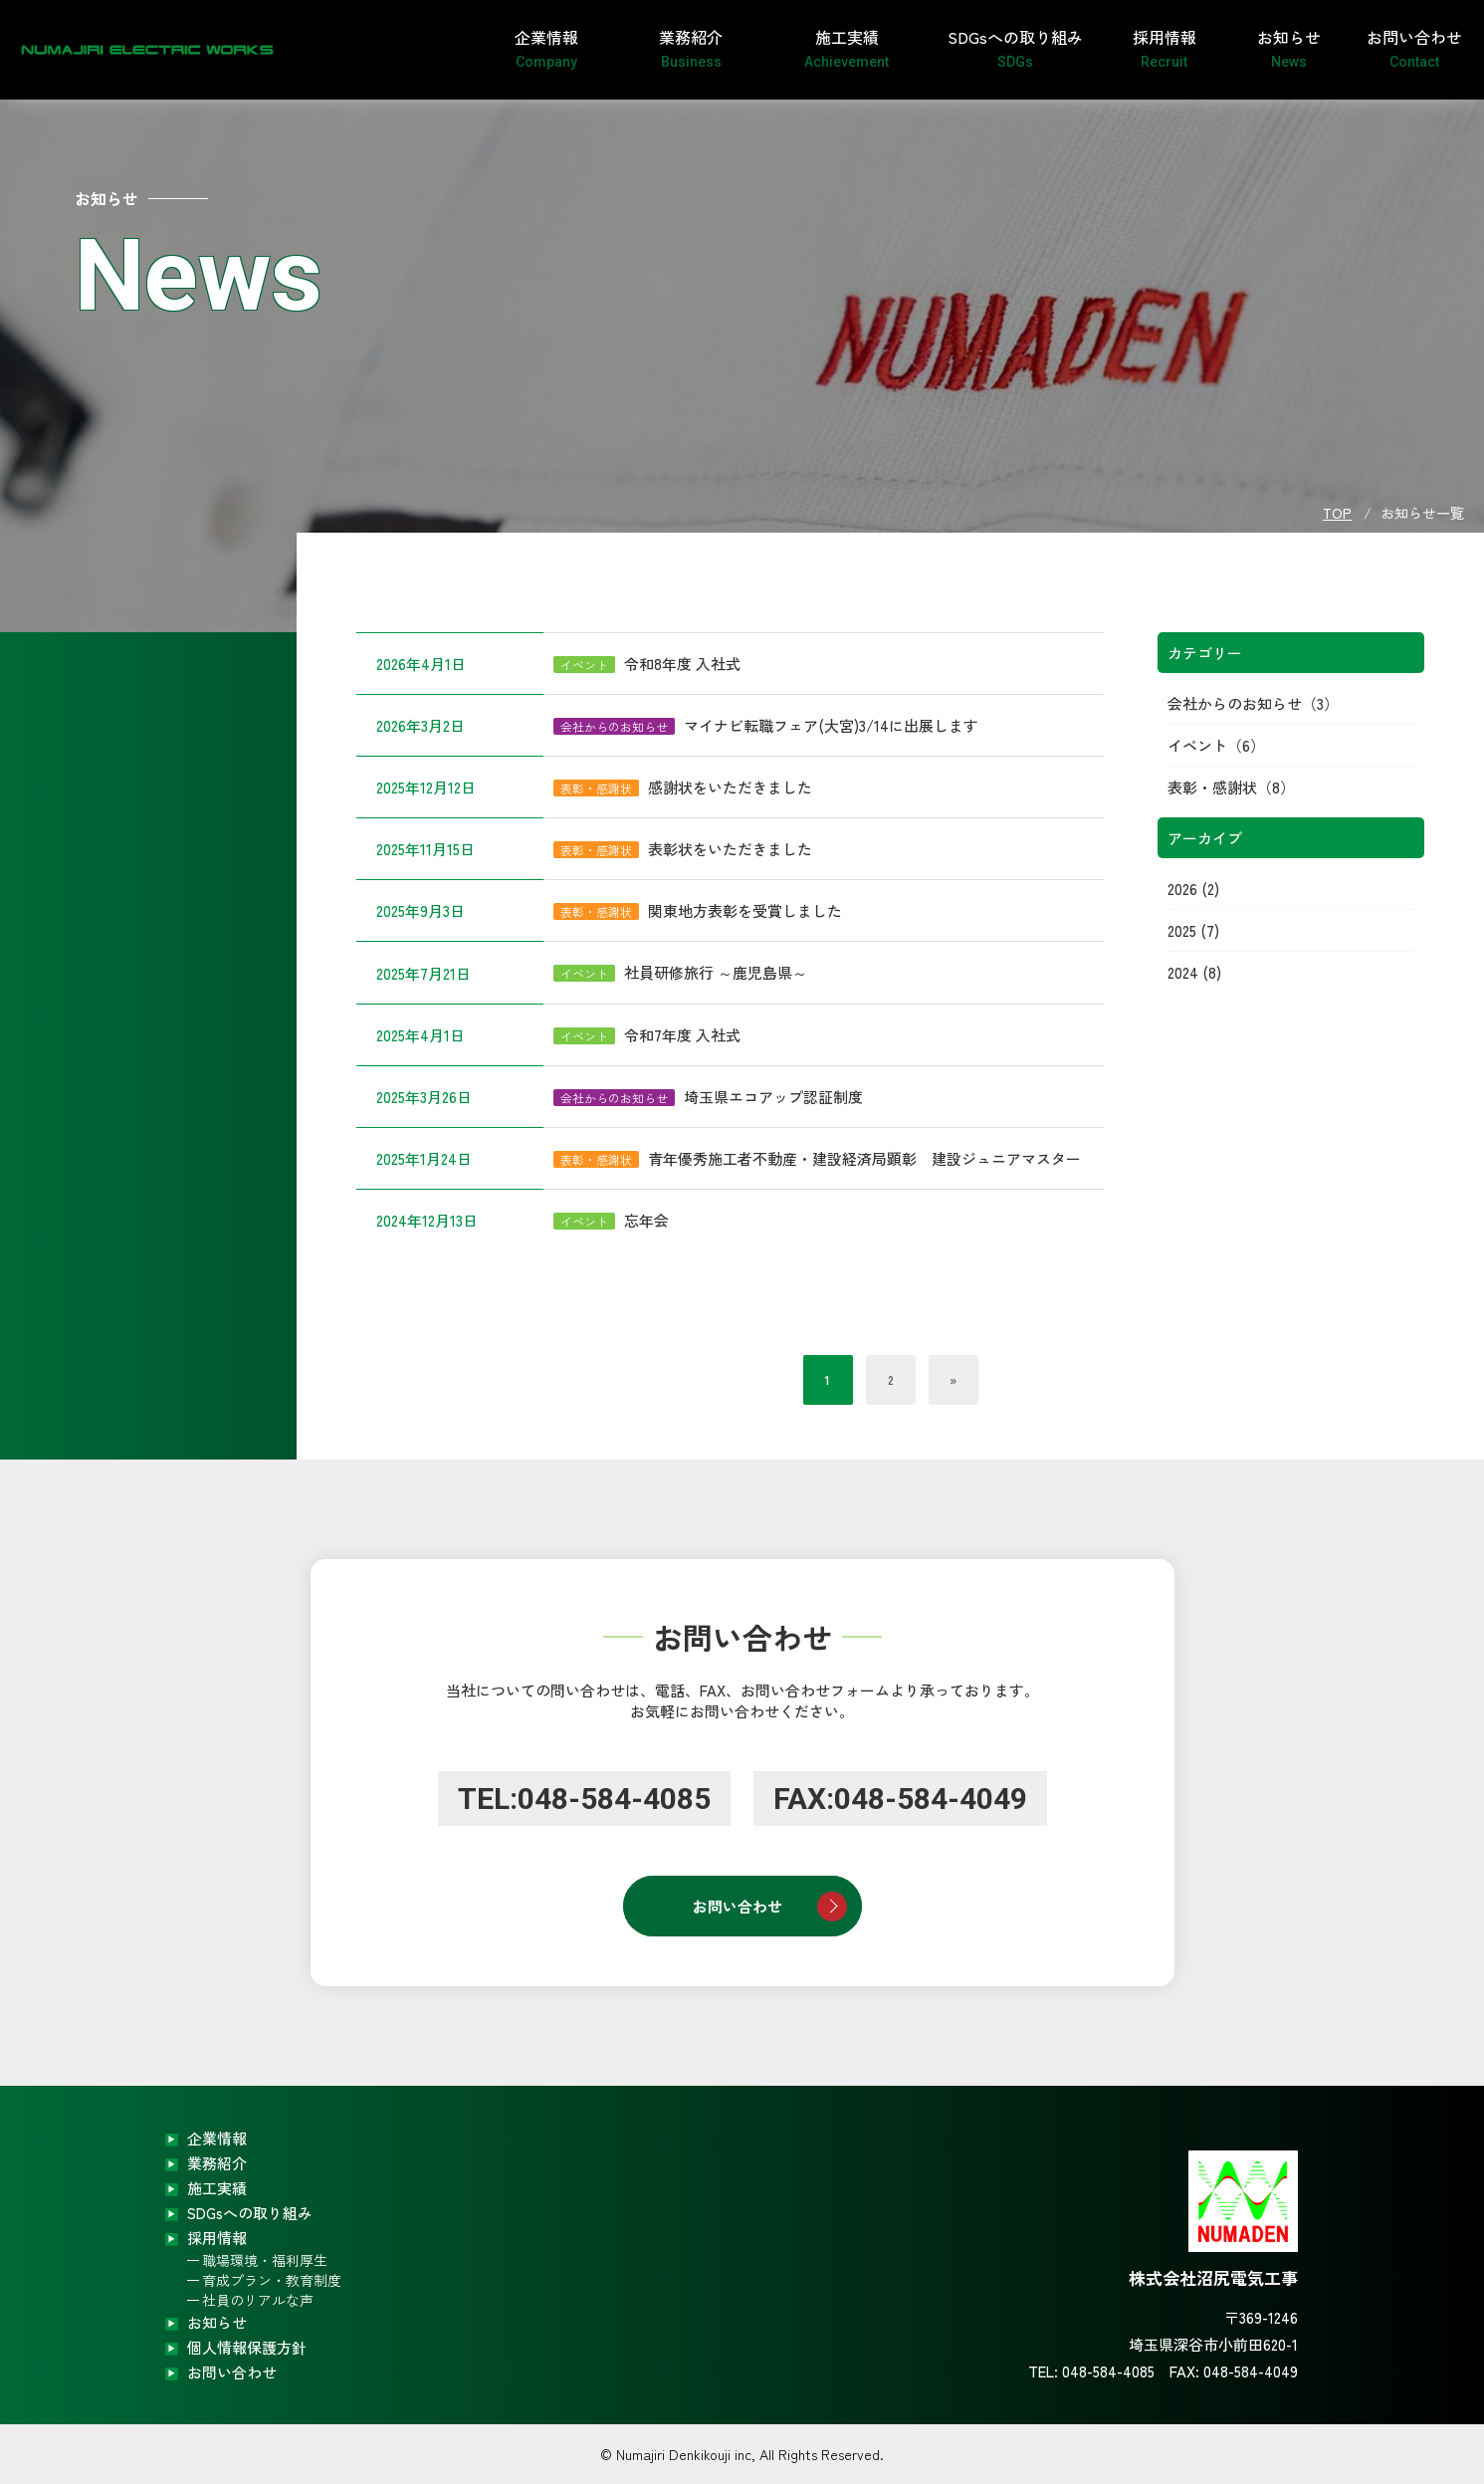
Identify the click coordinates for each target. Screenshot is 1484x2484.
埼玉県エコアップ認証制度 (773, 1096)
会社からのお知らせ (1234, 703)
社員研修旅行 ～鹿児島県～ (715, 972)
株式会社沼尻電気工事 (119, 50)
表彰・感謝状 (1212, 787)
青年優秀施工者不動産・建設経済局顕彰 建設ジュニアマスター (864, 1158)
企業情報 (546, 47)
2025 (1181, 930)
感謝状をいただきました (730, 787)
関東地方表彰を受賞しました (745, 910)
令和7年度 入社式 (682, 1034)
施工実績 (846, 47)
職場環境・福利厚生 (264, 2260)
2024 (1182, 972)
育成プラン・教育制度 (271, 2280)
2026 (1182, 888)
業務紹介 (691, 47)
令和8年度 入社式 (682, 663)
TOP (1337, 513)
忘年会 (646, 1220)
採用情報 (1164, 47)
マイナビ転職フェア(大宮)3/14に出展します (831, 725)
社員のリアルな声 (258, 2300)
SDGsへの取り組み (1015, 47)
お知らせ (1289, 47)
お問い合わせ (1414, 47)
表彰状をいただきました (730, 848)
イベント (1197, 745)
